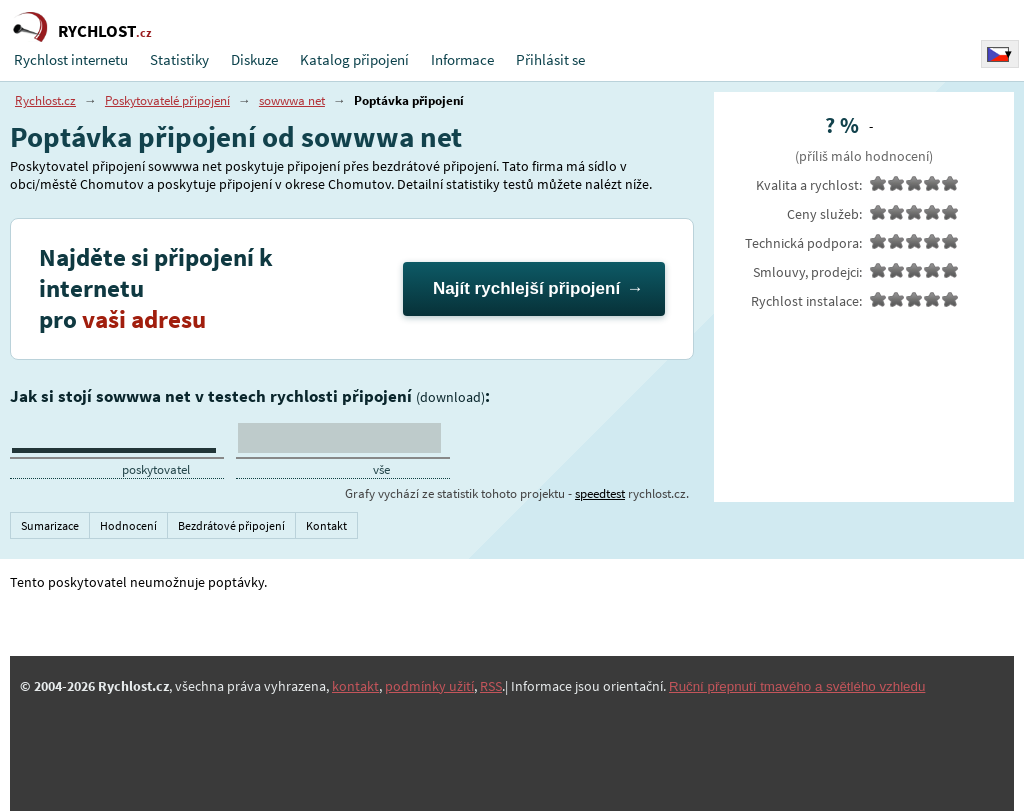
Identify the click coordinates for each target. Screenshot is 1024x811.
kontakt (355, 686)
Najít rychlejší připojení (526, 288)
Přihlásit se (550, 59)
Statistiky (179, 59)
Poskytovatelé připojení (167, 100)
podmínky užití (429, 686)
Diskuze (254, 59)
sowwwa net (292, 100)
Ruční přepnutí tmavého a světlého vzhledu (797, 686)
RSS (491, 686)
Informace (462, 59)
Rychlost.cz (45, 100)
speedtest (600, 493)
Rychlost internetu (71, 59)
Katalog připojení (354, 59)
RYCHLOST (105, 31)
